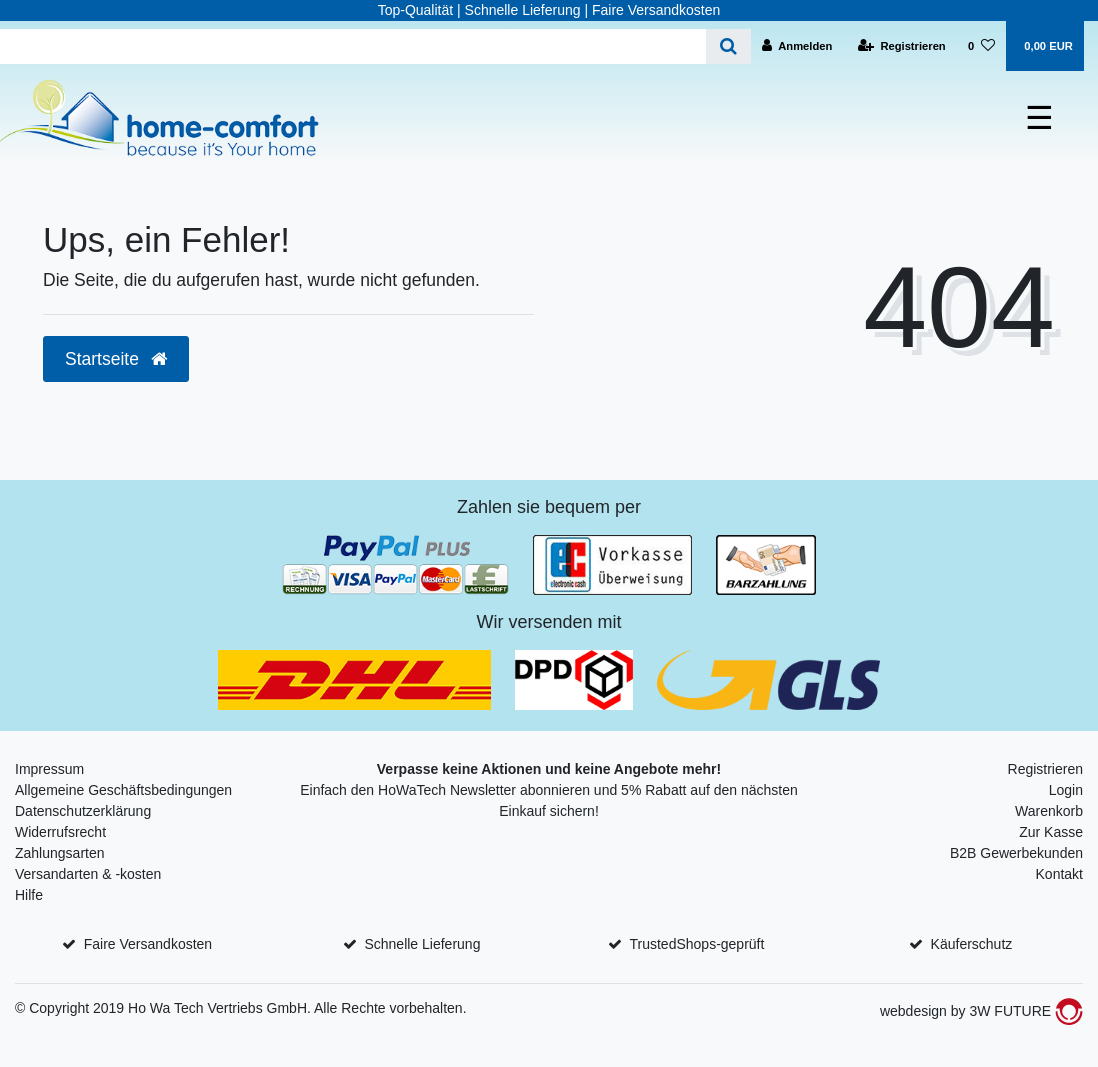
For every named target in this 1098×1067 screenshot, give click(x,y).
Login (1066, 790)
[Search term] (353, 46)
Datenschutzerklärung (83, 811)
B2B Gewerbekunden (1016, 853)
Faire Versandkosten (148, 944)
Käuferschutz (972, 944)
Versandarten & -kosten (88, 874)
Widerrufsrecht (60, 832)
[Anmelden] (797, 46)
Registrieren (1045, 769)
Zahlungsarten (60, 853)
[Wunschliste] (981, 46)
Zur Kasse (1051, 832)
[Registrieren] (902, 46)
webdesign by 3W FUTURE (981, 1011)
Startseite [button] (116, 359)
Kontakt (1059, 874)
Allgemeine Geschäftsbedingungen (123, 790)
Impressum (49, 769)
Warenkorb (1049, 811)
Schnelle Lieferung (422, 944)
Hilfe (29, 895)
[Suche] (728, 46)
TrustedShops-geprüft (697, 944)
